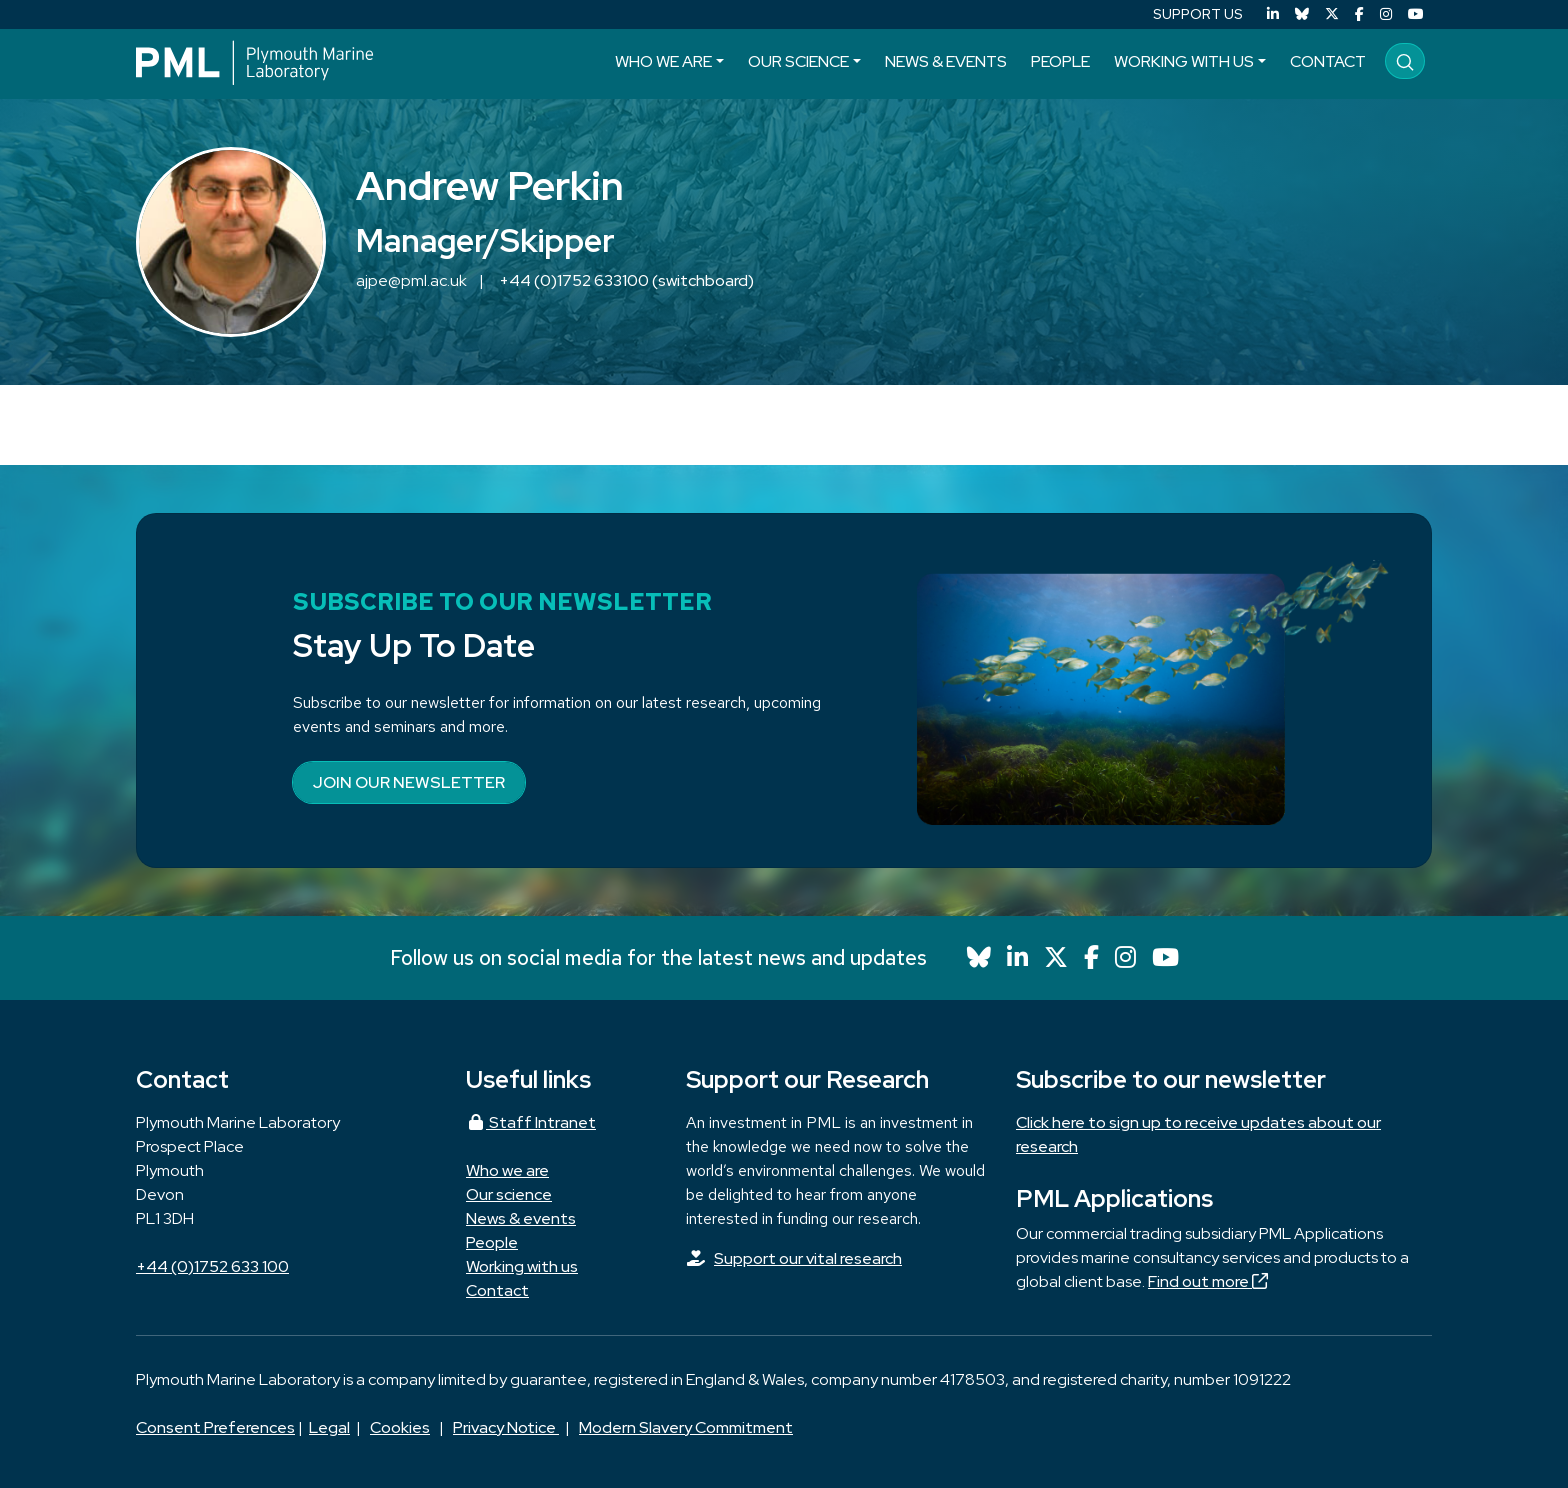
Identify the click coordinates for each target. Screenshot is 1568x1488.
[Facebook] (1359, 14)
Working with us (1184, 61)
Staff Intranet (531, 1122)
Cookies (400, 1427)
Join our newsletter (409, 782)
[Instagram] (1386, 14)
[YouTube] (1416, 14)
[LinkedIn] (1273, 14)
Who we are (663, 61)
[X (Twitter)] (1332, 14)
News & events (946, 61)
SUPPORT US (1198, 14)
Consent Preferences (215, 1427)
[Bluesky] (1302, 14)
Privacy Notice (506, 1427)
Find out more (1208, 1281)
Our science (798, 61)
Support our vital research (808, 1258)
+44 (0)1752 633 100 (212, 1266)
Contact (1328, 61)
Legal (329, 1427)
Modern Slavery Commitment (686, 1427)
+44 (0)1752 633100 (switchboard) (626, 280)
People (1060, 61)
